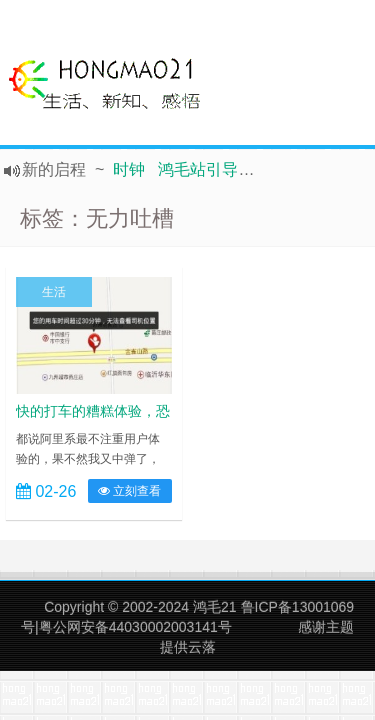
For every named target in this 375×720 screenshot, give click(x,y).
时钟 (129, 169)
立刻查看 (129, 491)
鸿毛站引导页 (206, 169)
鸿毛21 (215, 607)
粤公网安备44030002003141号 (135, 627)
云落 (202, 647)
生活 (54, 292)
